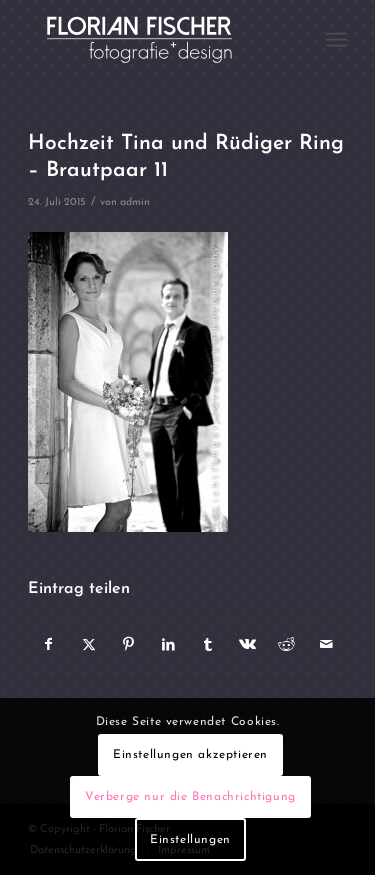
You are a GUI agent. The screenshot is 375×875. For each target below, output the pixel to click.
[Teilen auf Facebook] (49, 645)
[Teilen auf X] (89, 645)
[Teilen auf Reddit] (287, 645)
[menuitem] (336, 40)
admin (135, 202)
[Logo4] (155, 40)
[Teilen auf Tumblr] (208, 645)
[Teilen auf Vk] (247, 645)
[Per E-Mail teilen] (326, 645)
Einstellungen (190, 840)
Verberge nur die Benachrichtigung (190, 797)
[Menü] (336, 40)
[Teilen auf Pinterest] (128, 645)
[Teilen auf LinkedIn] (168, 645)
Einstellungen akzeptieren (190, 755)
